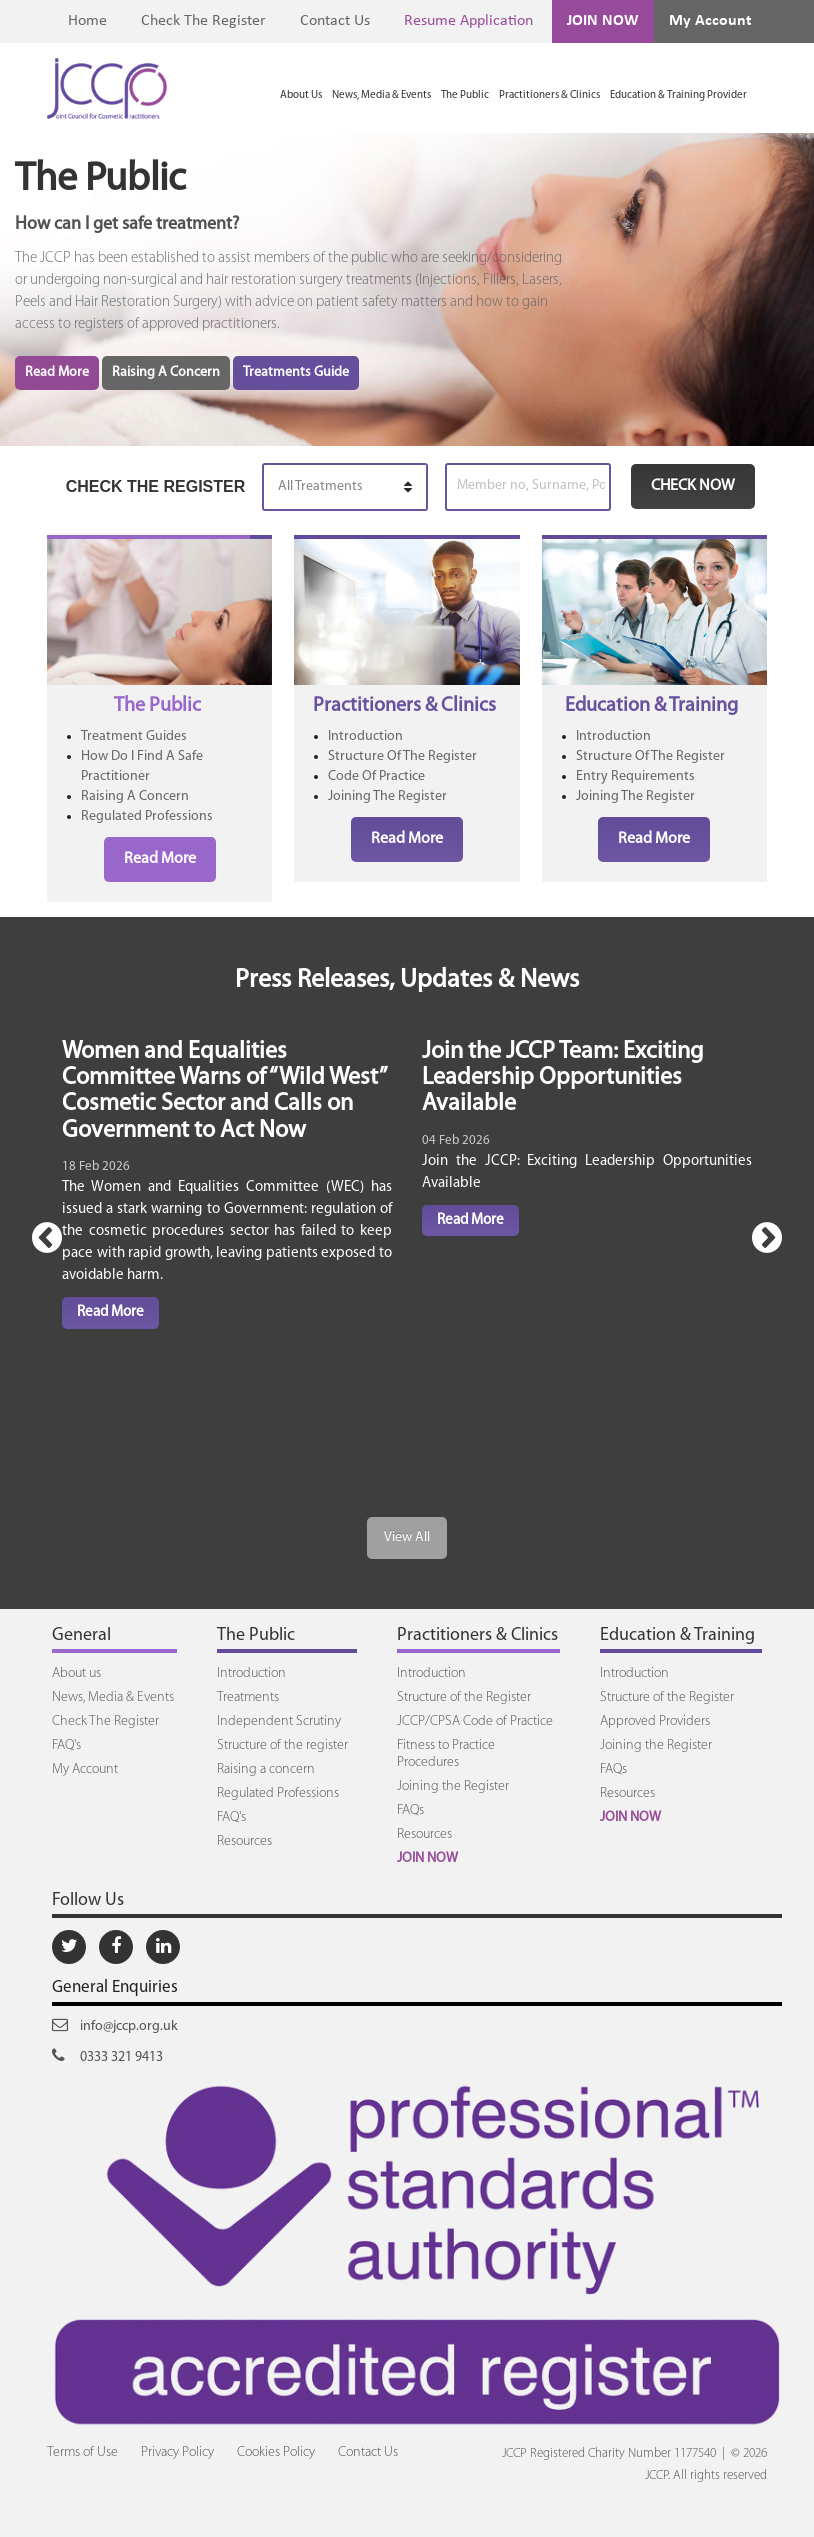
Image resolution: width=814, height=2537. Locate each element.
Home (87, 21)
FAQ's (66, 1745)
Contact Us (335, 21)
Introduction (365, 736)
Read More (57, 372)
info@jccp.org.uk (115, 2025)
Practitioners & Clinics (549, 95)
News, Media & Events (381, 95)
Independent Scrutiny (279, 1721)
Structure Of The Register (402, 756)
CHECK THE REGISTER (156, 486)
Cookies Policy (276, 2452)
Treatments (248, 1697)
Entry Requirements (635, 776)
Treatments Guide (296, 372)
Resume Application (468, 21)
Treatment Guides (134, 736)
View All (407, 1537)
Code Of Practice (376, 776)
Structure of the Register (464, 1697)
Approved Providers (655, 1721)
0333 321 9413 (107, 2056)
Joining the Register (453, 1786)
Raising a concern (266, 1769)
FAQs (410, 1810)
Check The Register (203, 21)
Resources (244, 1841)
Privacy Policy (177, 2452)
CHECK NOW (693, 486)
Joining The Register (387, 796)
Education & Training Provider (678, 95)
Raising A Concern (166, 372)
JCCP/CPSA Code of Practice (475, 1721)
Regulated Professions (147, 816)
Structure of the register (282, 1745)
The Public (465, 95)
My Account (710, 21)
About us (76, 1673)
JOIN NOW (603, 21)
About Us (301, 95)
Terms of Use (82, 2452)
